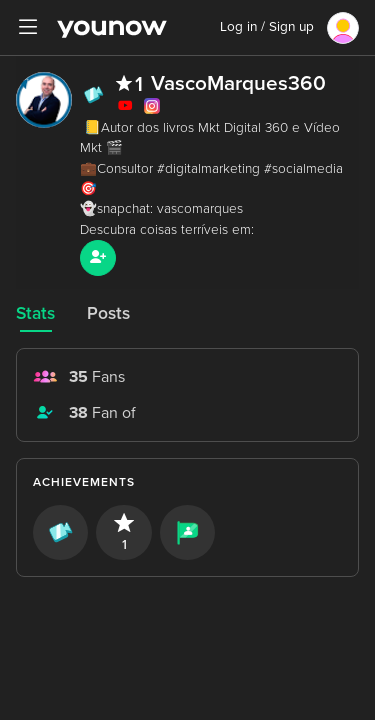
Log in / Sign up (267, 27)
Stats (35, 313)
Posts (108, 313)
